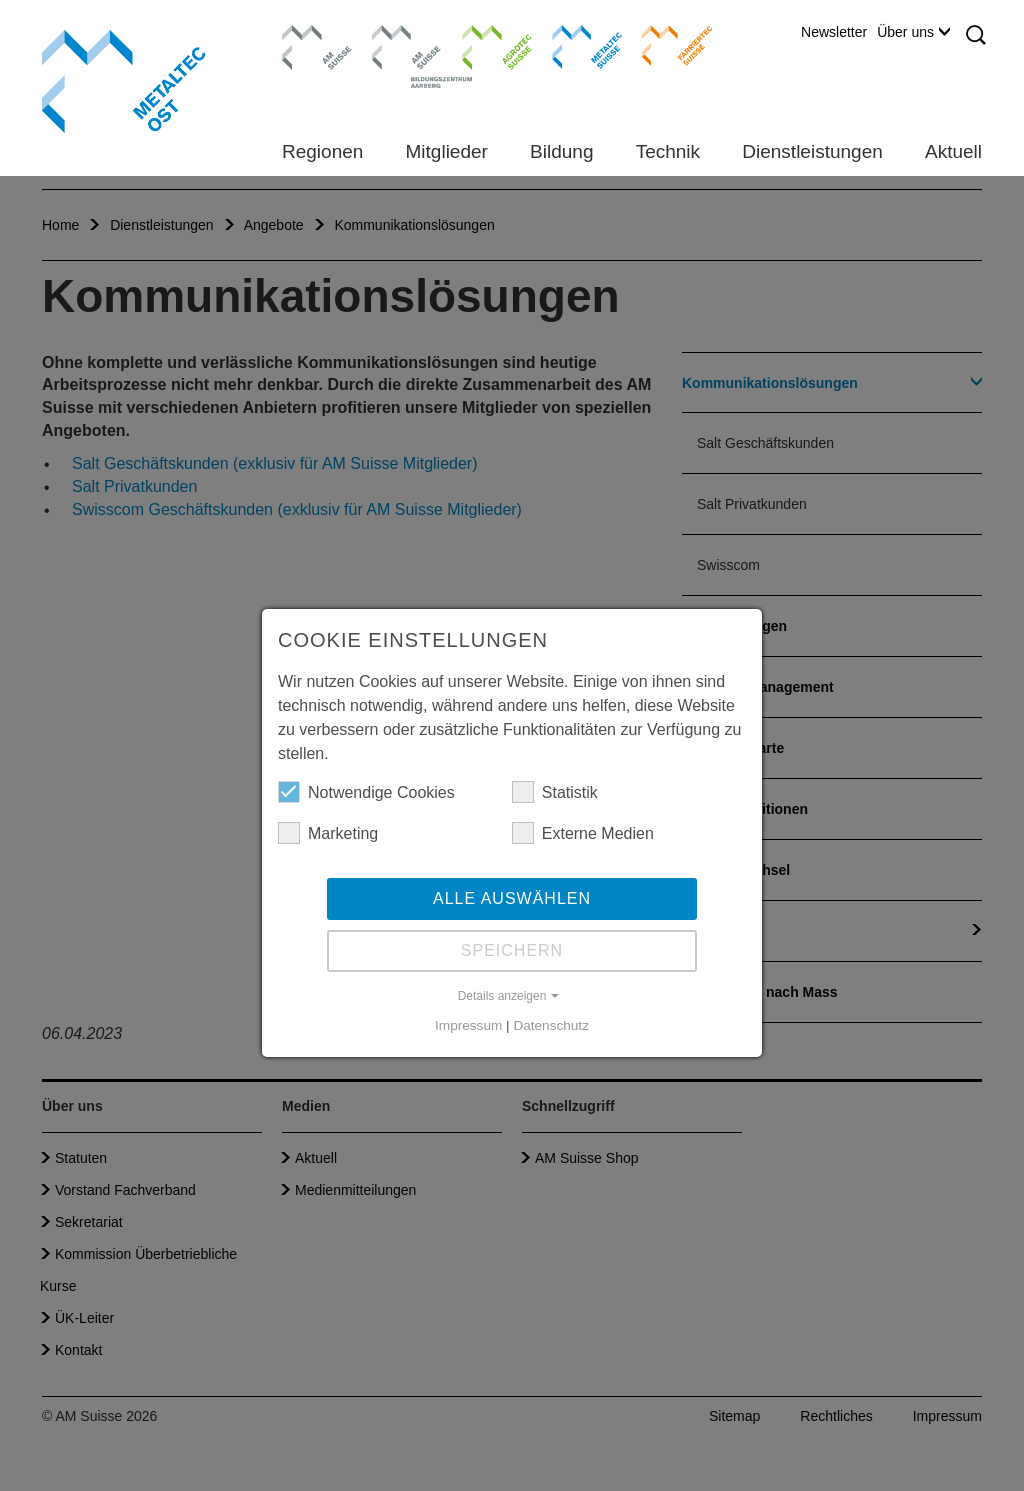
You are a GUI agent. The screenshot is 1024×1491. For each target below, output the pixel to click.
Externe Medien (583, 833)
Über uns (913, 32)
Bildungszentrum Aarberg (407, 45)
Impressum (468, 1025)
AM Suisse (310, 35)
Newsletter (834, 32)
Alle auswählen (512, 898)
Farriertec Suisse (667, 45)
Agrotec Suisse (482, 45)
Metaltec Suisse (574, 45)
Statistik (555, 792)
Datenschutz (551, 1025)
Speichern (512, 950)
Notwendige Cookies (366, 792)
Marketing (328, 833)
